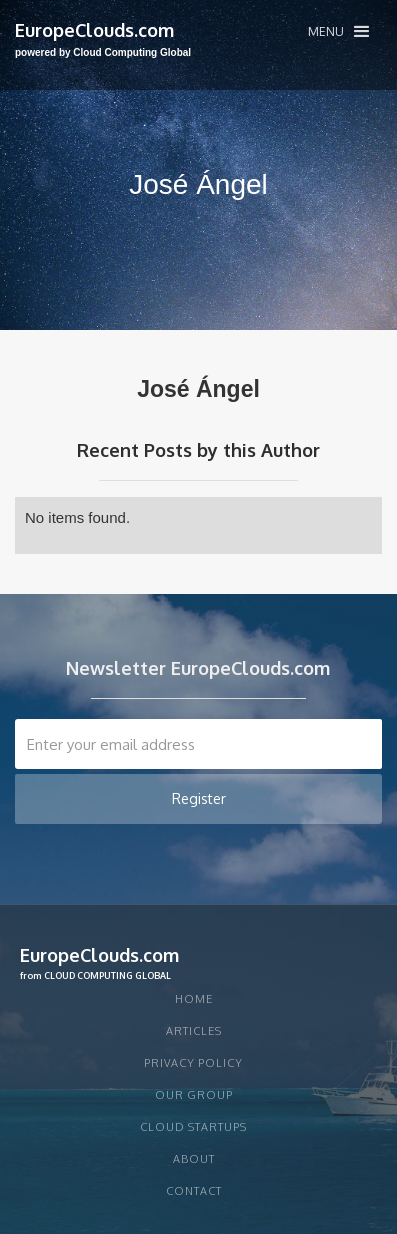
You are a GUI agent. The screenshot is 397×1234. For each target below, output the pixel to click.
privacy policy (193, 1063)
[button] (338, 31)
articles (194, 1031)
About (194, 1159)
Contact (194, 1191)
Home (194, 999)
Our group (194, 1095)
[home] (103, 40)
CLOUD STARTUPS (193, 1127)
